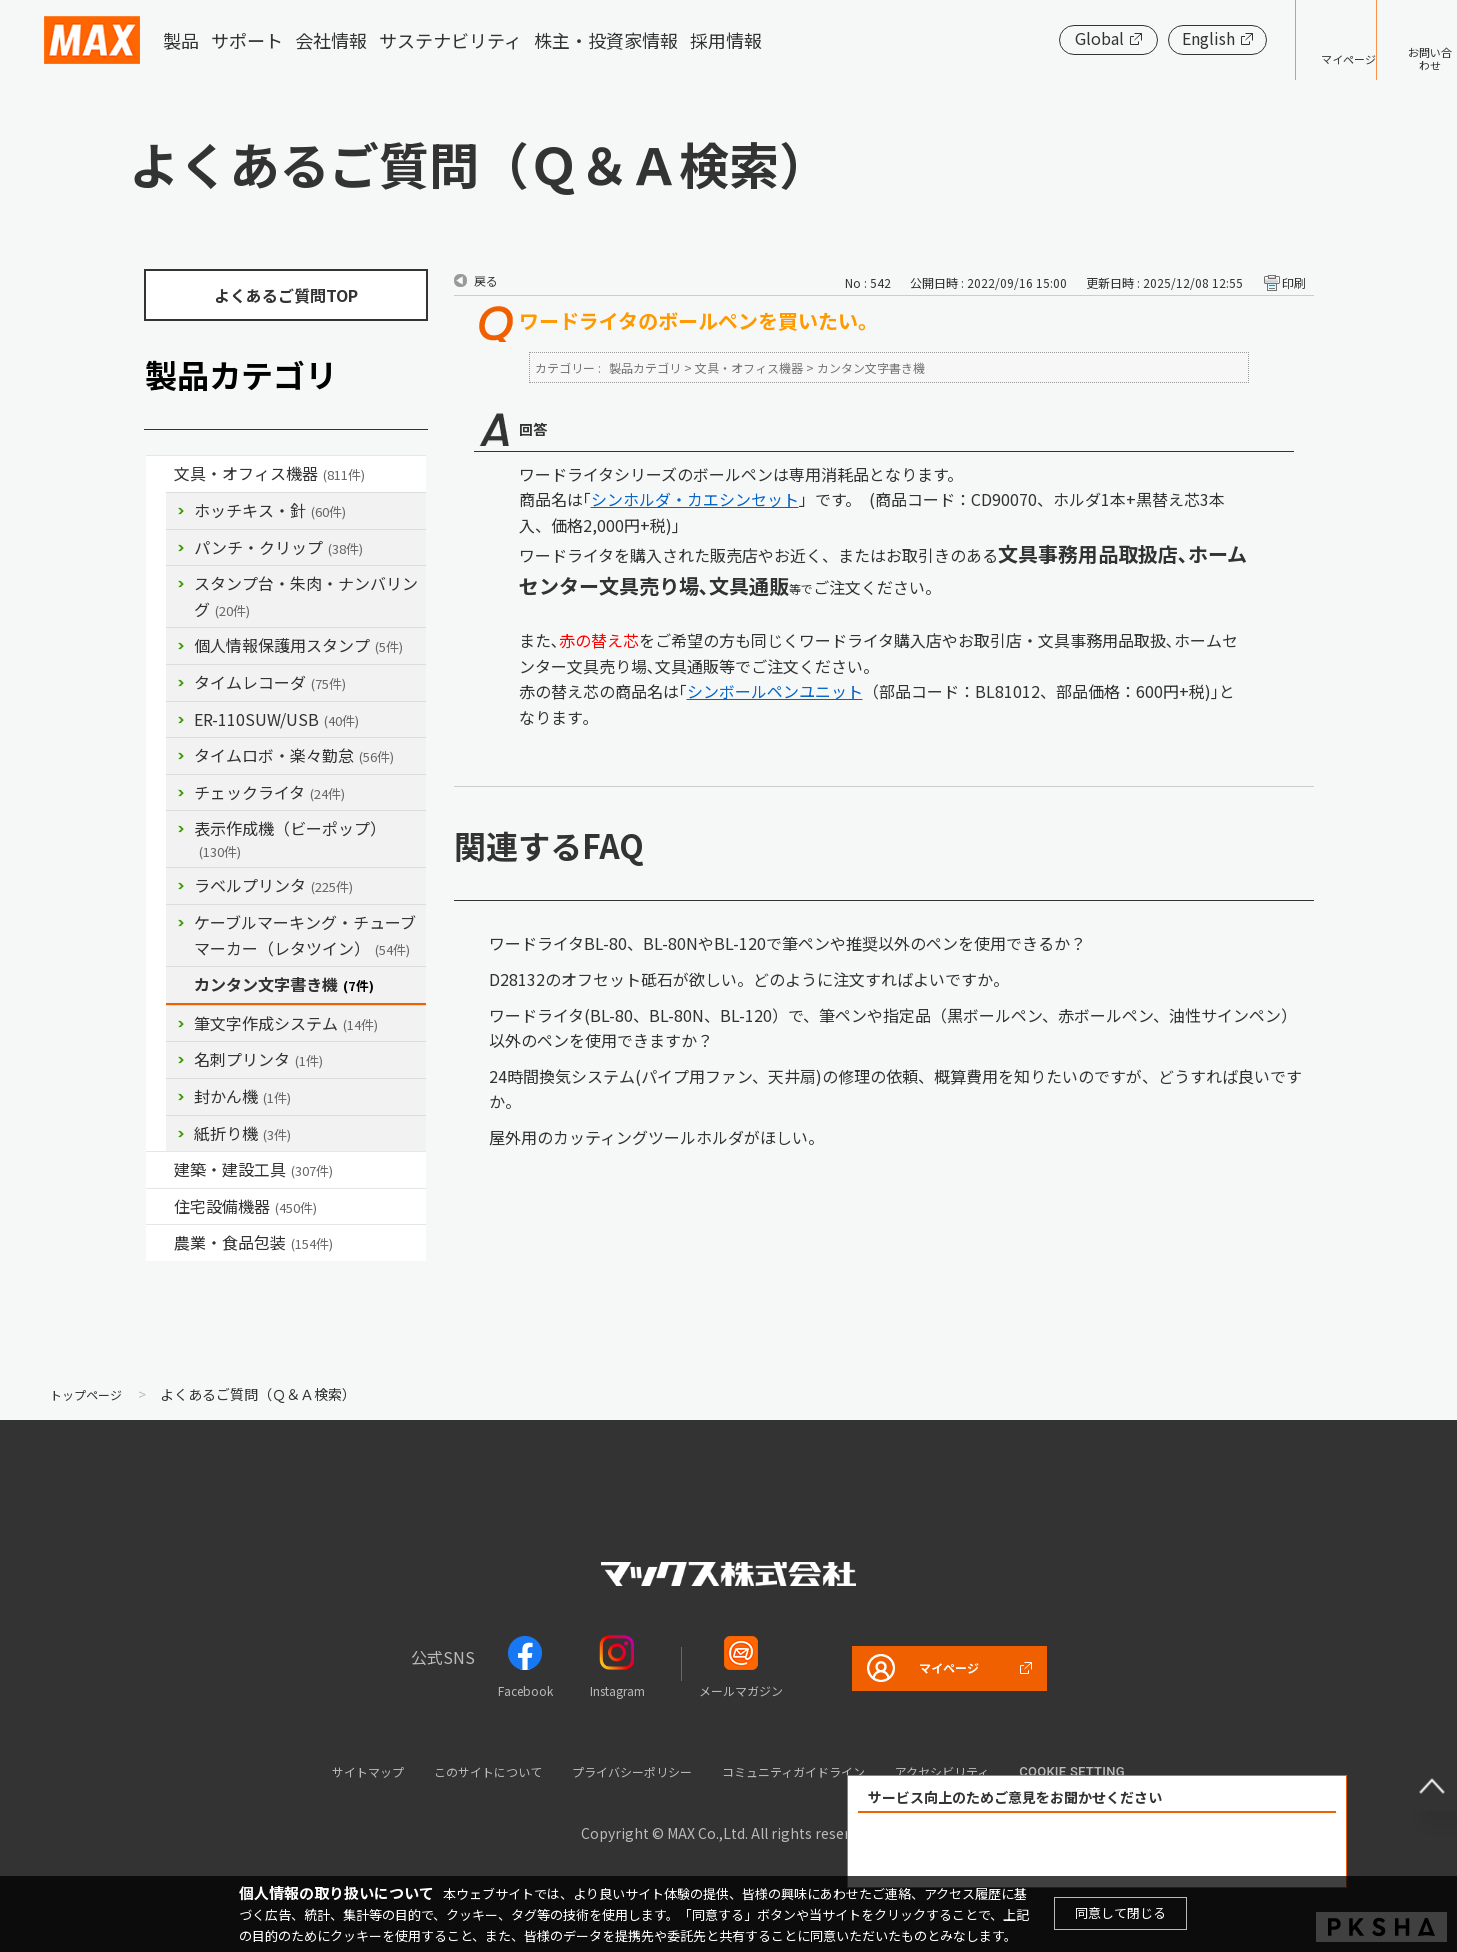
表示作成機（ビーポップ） (290, 838)
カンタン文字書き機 (284, 984)
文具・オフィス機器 (269, 473)
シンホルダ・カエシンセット (695, 499)
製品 (181, 40)
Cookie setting (1140, 1771)
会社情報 (331, 40)
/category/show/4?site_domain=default (160, 474)
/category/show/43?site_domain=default (160, 1243)
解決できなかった (1212, 1850)
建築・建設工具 (253, 1169)
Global (1037, 38)
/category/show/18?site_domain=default (160, 1170)
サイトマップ (310, 1770)
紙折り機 (242, 1133)
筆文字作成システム (286, 1023)
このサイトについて (452, 1770)
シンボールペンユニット (775, 691)
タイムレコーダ (270, 682)
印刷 (1294, 282)
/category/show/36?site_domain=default (160, 1207)
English (1146, 38)
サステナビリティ (450, 40)
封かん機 (242, 1096)
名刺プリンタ (258, 1059)
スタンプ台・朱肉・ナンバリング (306, 596)
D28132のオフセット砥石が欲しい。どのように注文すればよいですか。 (749, 979)
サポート (247, 40)
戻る (486, 280)
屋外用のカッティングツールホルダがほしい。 (656, 1137)
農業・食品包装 (253, 1242)
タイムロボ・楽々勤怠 (294, 755)
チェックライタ (269, 792)
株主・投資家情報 (606, 40)
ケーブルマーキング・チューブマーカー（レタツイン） (305, 935)
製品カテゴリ (645, 367)
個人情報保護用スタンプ (298, 645)
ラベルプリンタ (273, 885)
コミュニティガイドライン (819, 1770)
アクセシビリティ (998, 1770)
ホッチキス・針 (270, 510)
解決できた (983, 1850)
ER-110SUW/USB (276, 719)
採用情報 (726, 40)
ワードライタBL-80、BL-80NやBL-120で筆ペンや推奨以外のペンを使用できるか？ (787, 943)
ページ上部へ (1417, 1771)
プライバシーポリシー (625, 1770)
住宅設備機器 (245, 1206)
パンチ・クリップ (278, 547)
